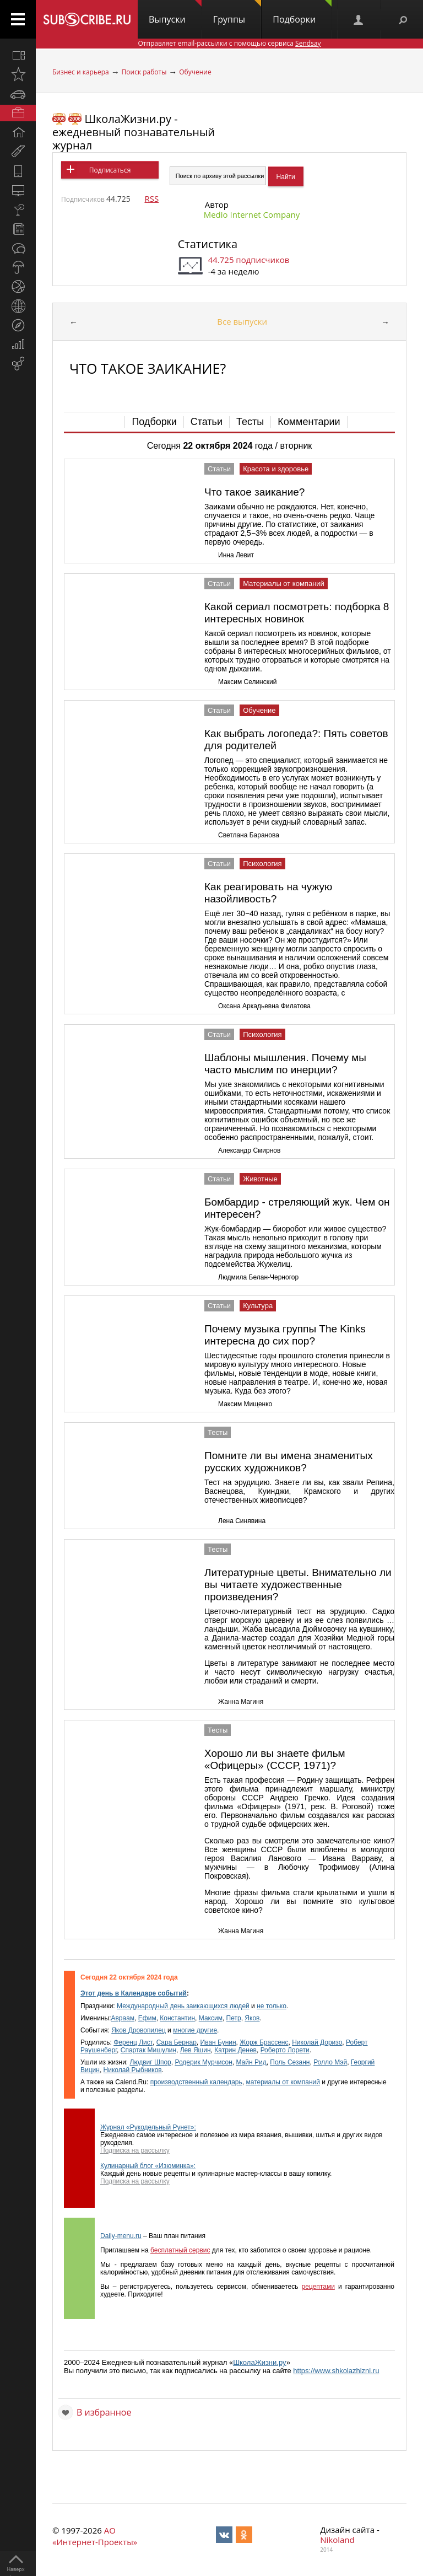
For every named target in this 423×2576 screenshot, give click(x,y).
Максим (211, 2018)
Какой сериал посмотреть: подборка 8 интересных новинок (296, 613)
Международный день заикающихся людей (183, 2006)
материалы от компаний (282, 2082)
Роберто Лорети (285, 2050)
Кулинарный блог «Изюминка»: (148, 2166)
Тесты (250, 421)
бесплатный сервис (180, 2250)
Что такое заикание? (254, 492)
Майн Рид (251, 2062)
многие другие (195, 2030)
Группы (237, 12)
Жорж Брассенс (264, 2042)
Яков (252, 2018)
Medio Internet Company (252, 214)
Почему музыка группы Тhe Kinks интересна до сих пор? (285, 1335)
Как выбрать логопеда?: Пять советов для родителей (296, 739)
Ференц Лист (133, 2042)
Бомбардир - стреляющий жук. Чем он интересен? (297, 1208)
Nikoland (337, 2539)
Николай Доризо (317, 2042)
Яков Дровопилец (138, 2030)
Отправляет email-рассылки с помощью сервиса (229, 43)
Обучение (195, 72)
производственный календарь (196, 2082)
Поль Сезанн (290, 2062)
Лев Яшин (195, 2050)
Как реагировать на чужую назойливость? (268, 893)
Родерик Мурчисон (203, 2062)
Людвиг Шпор (150, 2062)
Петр (233, 2018)
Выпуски (175, 12)
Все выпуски (242, 321)
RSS (151, 198)
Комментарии (309, 421)
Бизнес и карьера (80, 72)
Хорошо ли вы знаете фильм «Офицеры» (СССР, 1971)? (274, 1759)
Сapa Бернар (176, 2042)
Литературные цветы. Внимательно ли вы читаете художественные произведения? (298, 1584)
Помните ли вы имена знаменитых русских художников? (288, 1461)
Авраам (122, 2018)
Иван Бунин (218, 2042)
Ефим (147, 2018)
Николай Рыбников (133, 2070)
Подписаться (110, 170)
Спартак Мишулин (148, 2050)
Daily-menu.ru (121, 2236)
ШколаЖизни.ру (259, 2362)
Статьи (207, 421)
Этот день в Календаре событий (133, 1993)
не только (271, 2006)
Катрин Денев (235, 2050)
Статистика (207, 243)
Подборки (302, 12)
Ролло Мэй (330, 2062)
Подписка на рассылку (135, 2150)
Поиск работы (144, 72)
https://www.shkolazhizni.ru (336, 2371)
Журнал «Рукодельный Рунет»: (148, 2127)
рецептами (318, 2286)
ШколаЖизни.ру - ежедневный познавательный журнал (133, 132)
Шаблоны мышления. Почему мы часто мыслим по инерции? (285, 1063)
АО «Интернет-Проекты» (94, 2536)
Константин (177, 2018)
